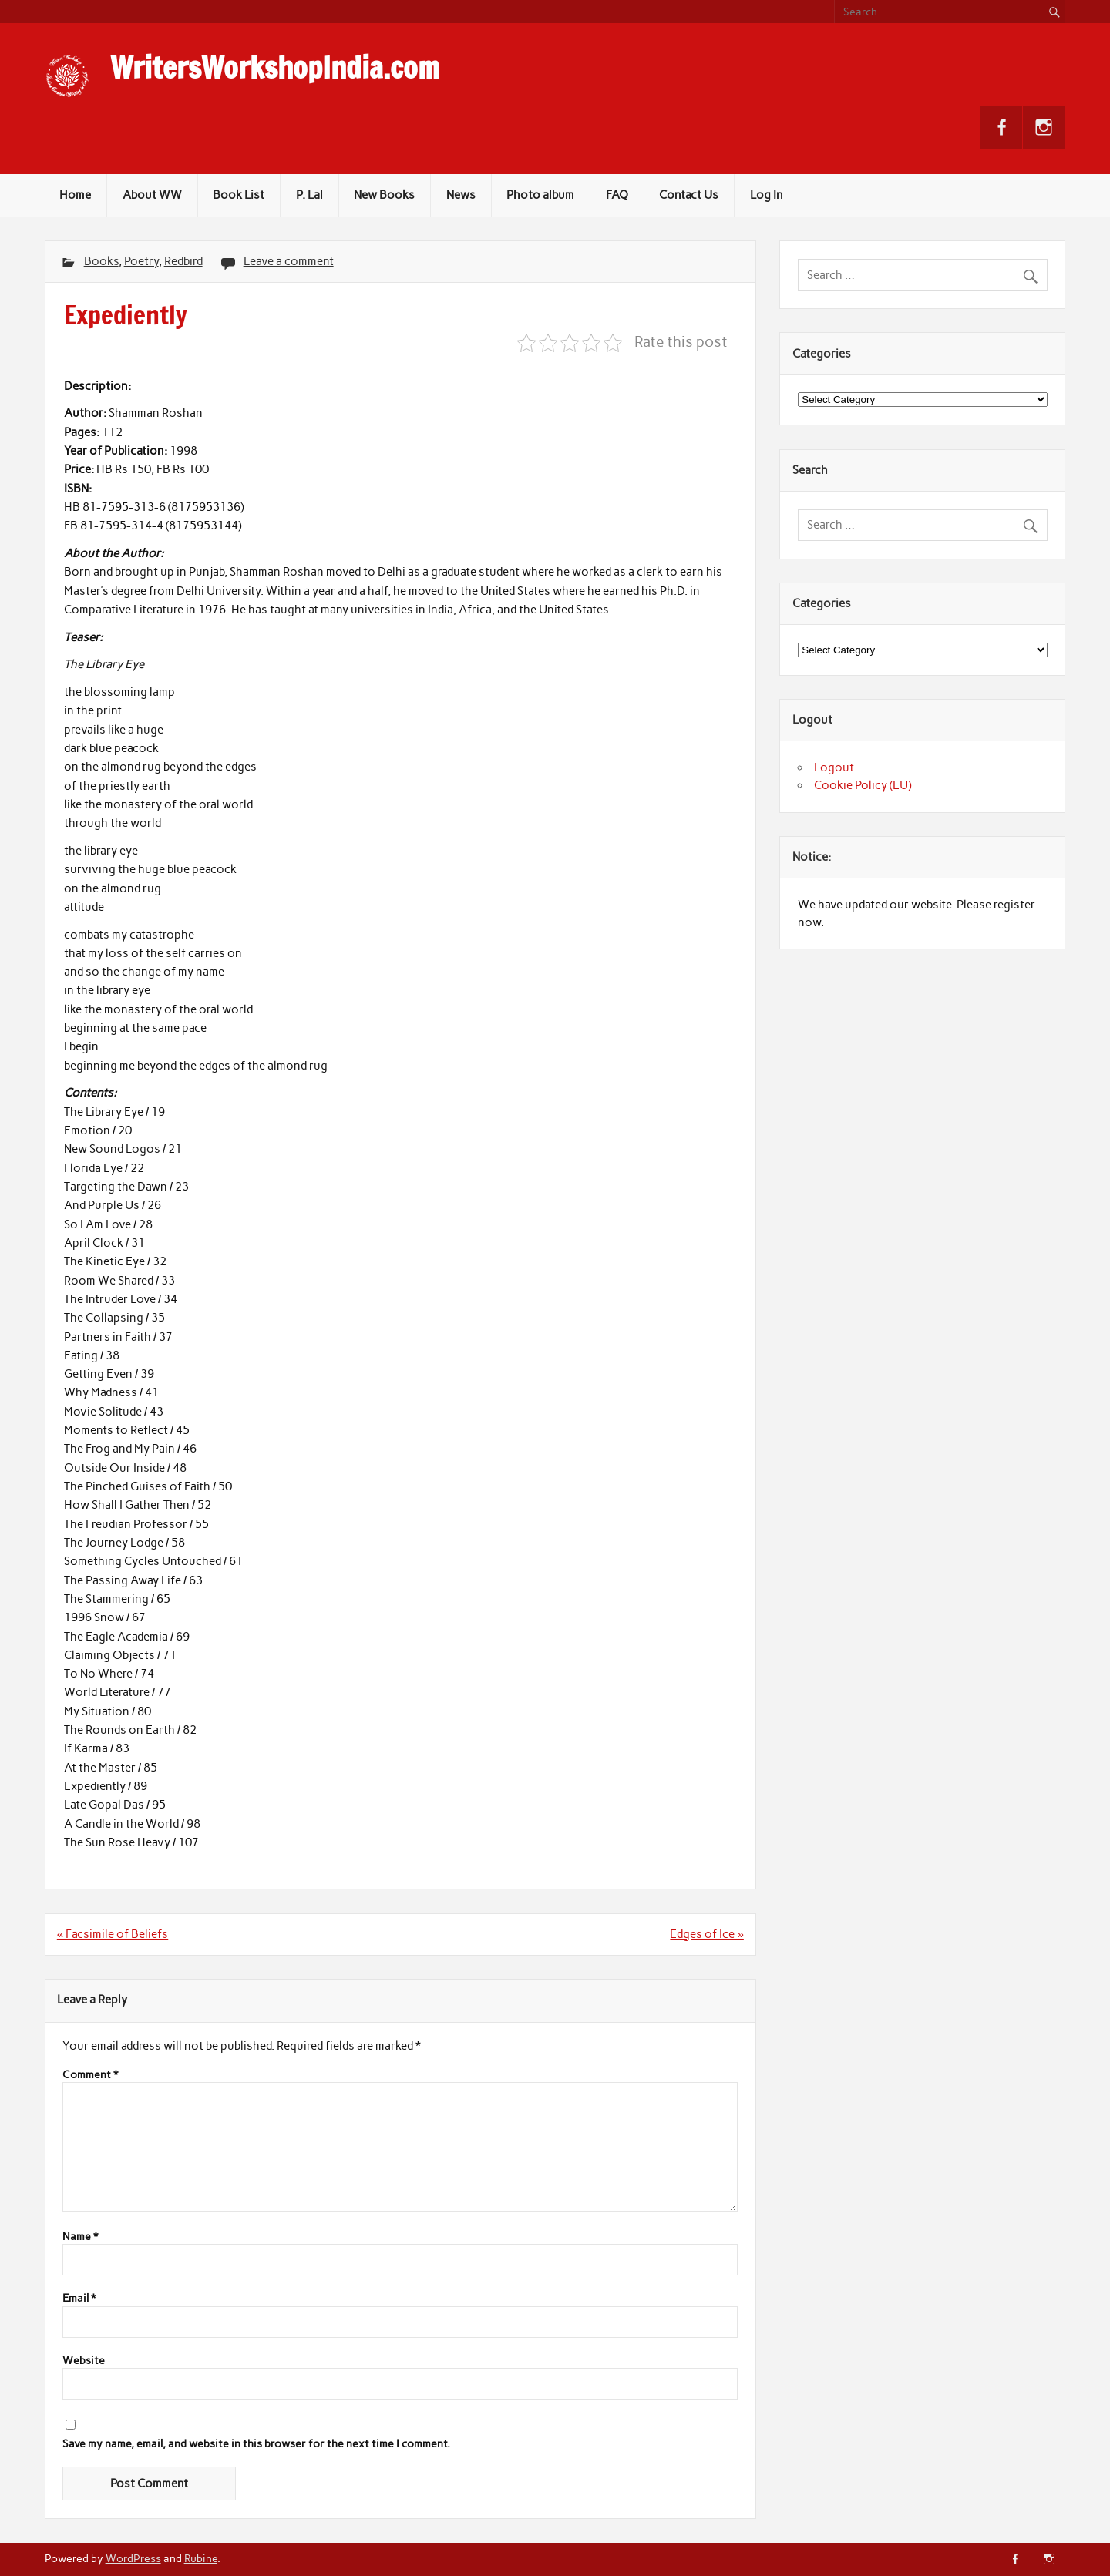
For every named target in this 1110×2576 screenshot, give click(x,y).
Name (80, 2237)
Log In (766, 195)
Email (79, 2298)
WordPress (133, 2558)
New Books (384, 195)
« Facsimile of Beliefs (112, 1934)
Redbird (183, 261)
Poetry (141, 261)
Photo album (540, 195)
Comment (90, 2075)
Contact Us (688, 195)
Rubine (200, 2558)
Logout (834, 767)
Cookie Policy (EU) (862, 785)
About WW (152, 195)
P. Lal (309, 195)
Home (75, 195)
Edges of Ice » (706, 1934)
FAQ (617, 195)
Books (101, 261)
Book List (238, 195)
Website (83, 2361)
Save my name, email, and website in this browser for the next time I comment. (256, 2444)
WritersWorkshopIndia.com (274, 68)
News (461, 195)
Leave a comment (289, 261)
